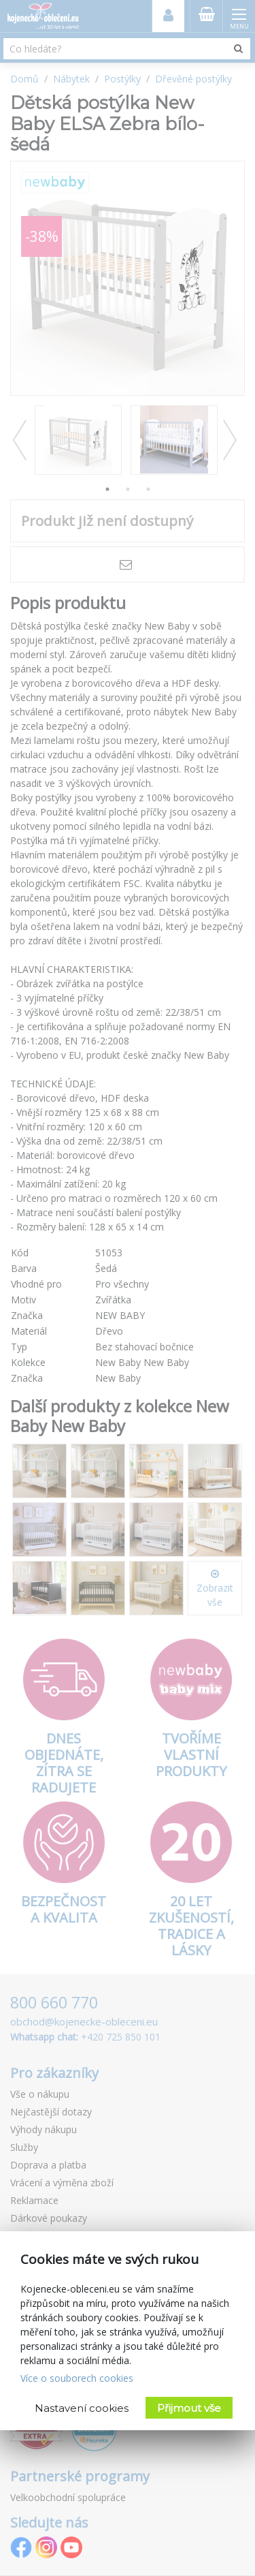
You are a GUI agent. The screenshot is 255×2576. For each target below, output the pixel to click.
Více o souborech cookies (76, 2378)
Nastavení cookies (82, 2408)
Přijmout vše (189, 2408)
